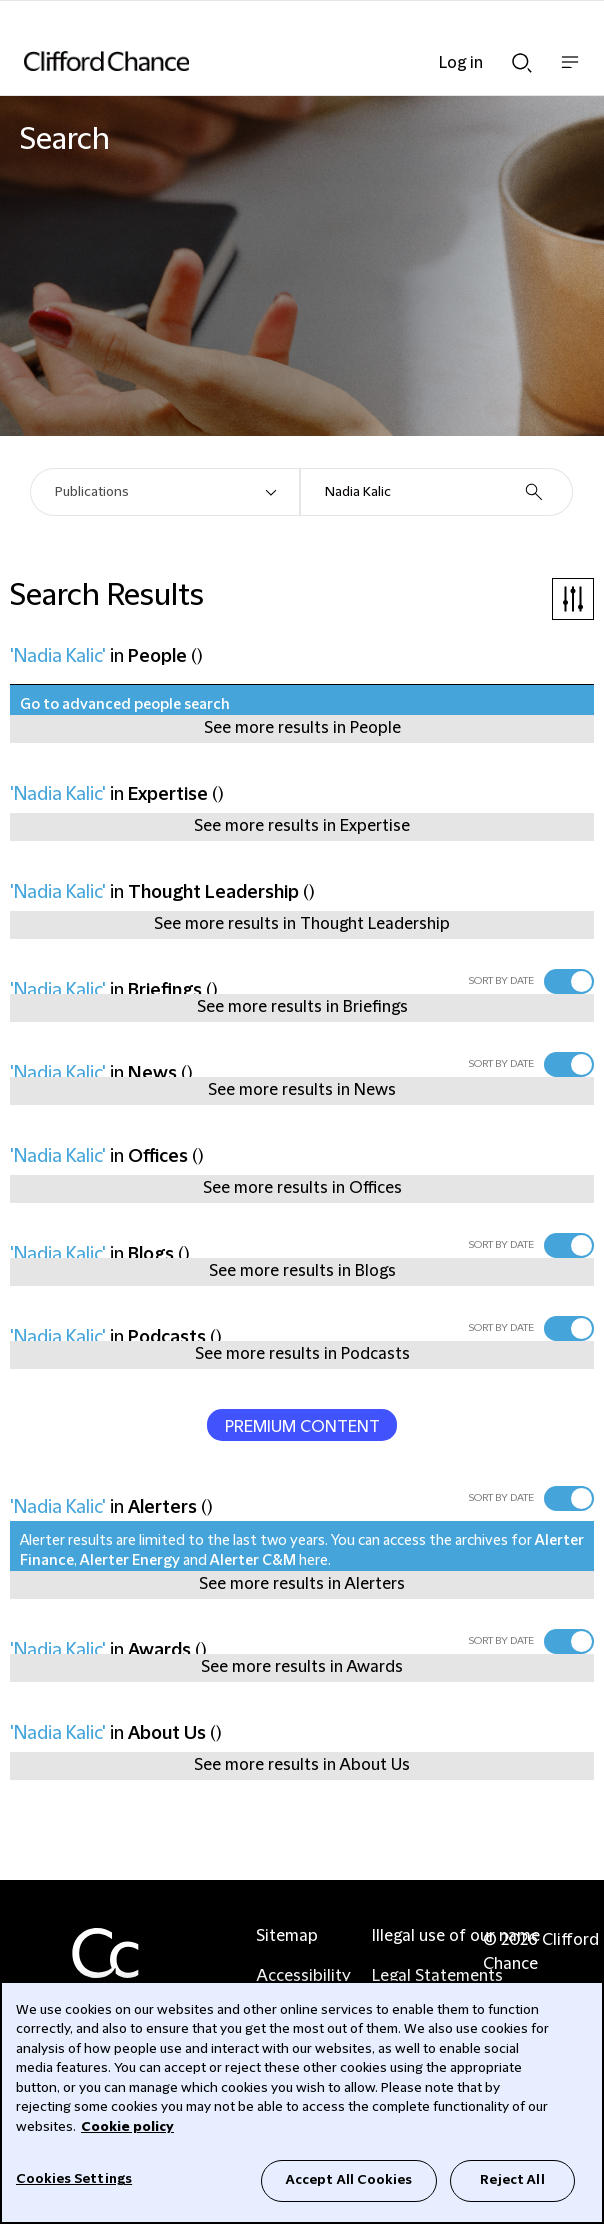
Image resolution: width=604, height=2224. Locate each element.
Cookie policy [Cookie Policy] (127, 2127)
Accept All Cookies (349, 2180)
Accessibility (303, 1976)
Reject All (512, 2180)
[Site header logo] (272, 61)
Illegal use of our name (456, 1936)
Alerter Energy (130, 1561)
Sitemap (287, 1936)
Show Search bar (522, 63)
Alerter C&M (253, 1561)
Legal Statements (437, 1976)
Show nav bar (570, 72)
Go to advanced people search (125, 705)
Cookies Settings (74, 2179)
